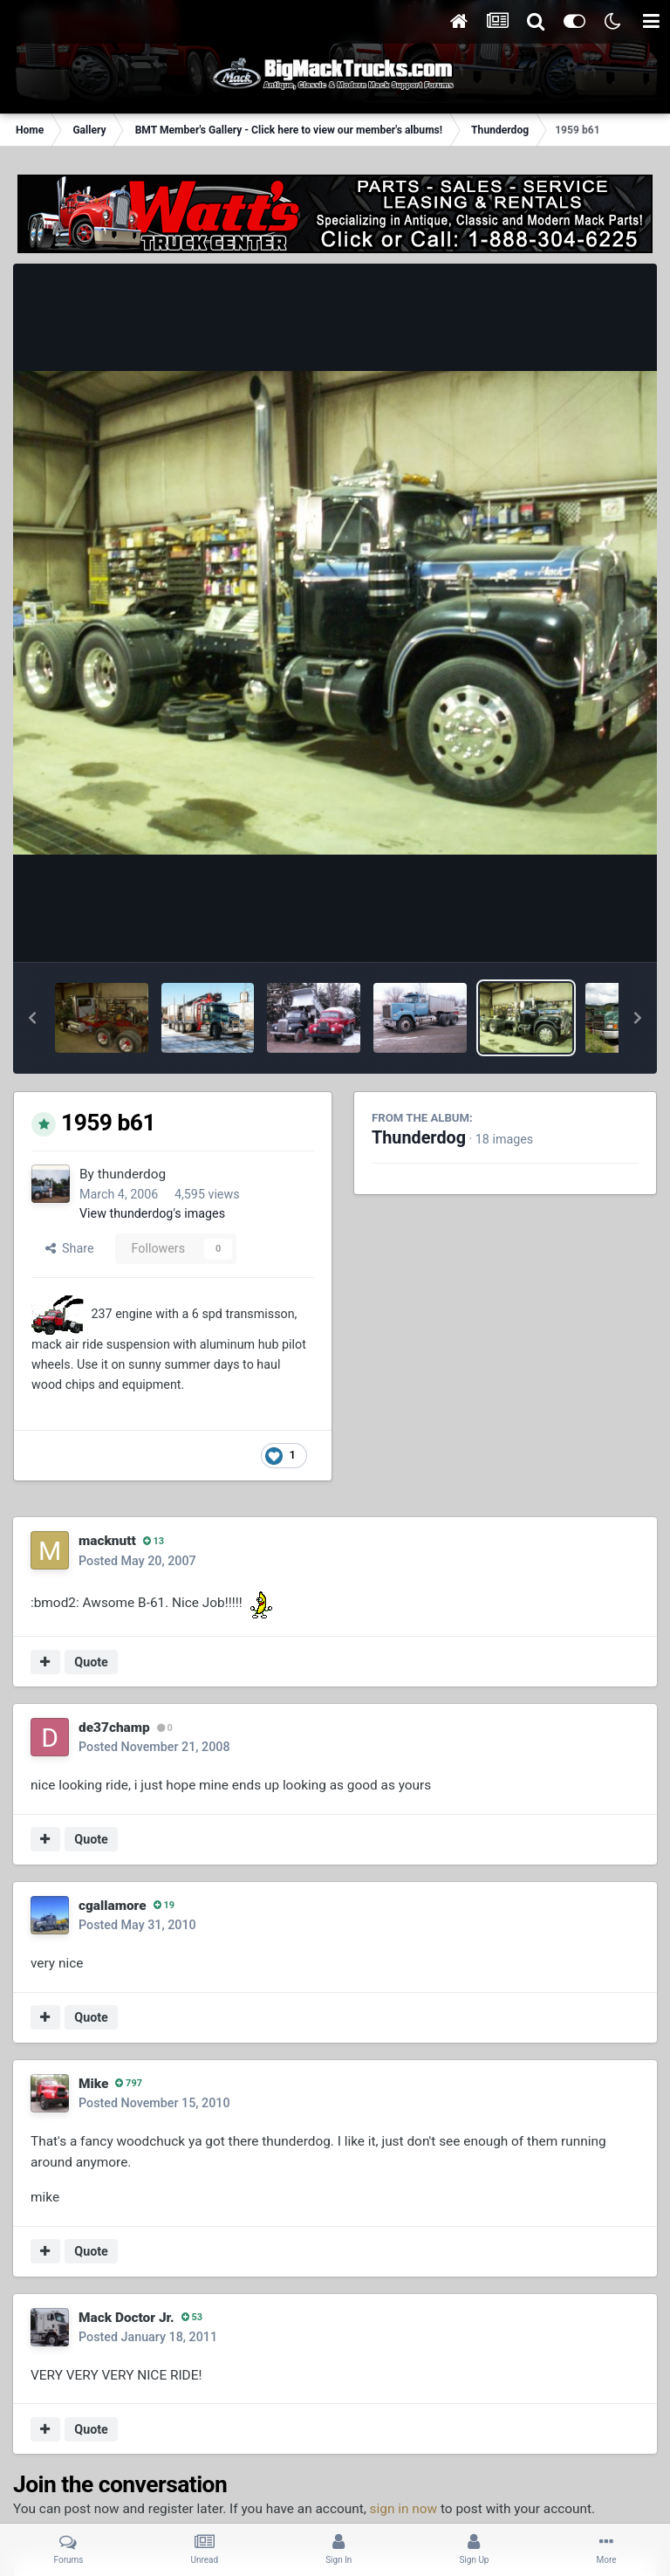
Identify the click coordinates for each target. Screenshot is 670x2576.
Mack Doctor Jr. (126, 2317)
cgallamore (113, 1905)
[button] (32, 1018)
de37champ (114, 1727)
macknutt (107, 1541)
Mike (93, 2084)
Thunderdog (419, 1138)
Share (69, 1248)
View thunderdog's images (152, 1213)
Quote (91, 1662)
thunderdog (132, 1174)
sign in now (404, 2509)
